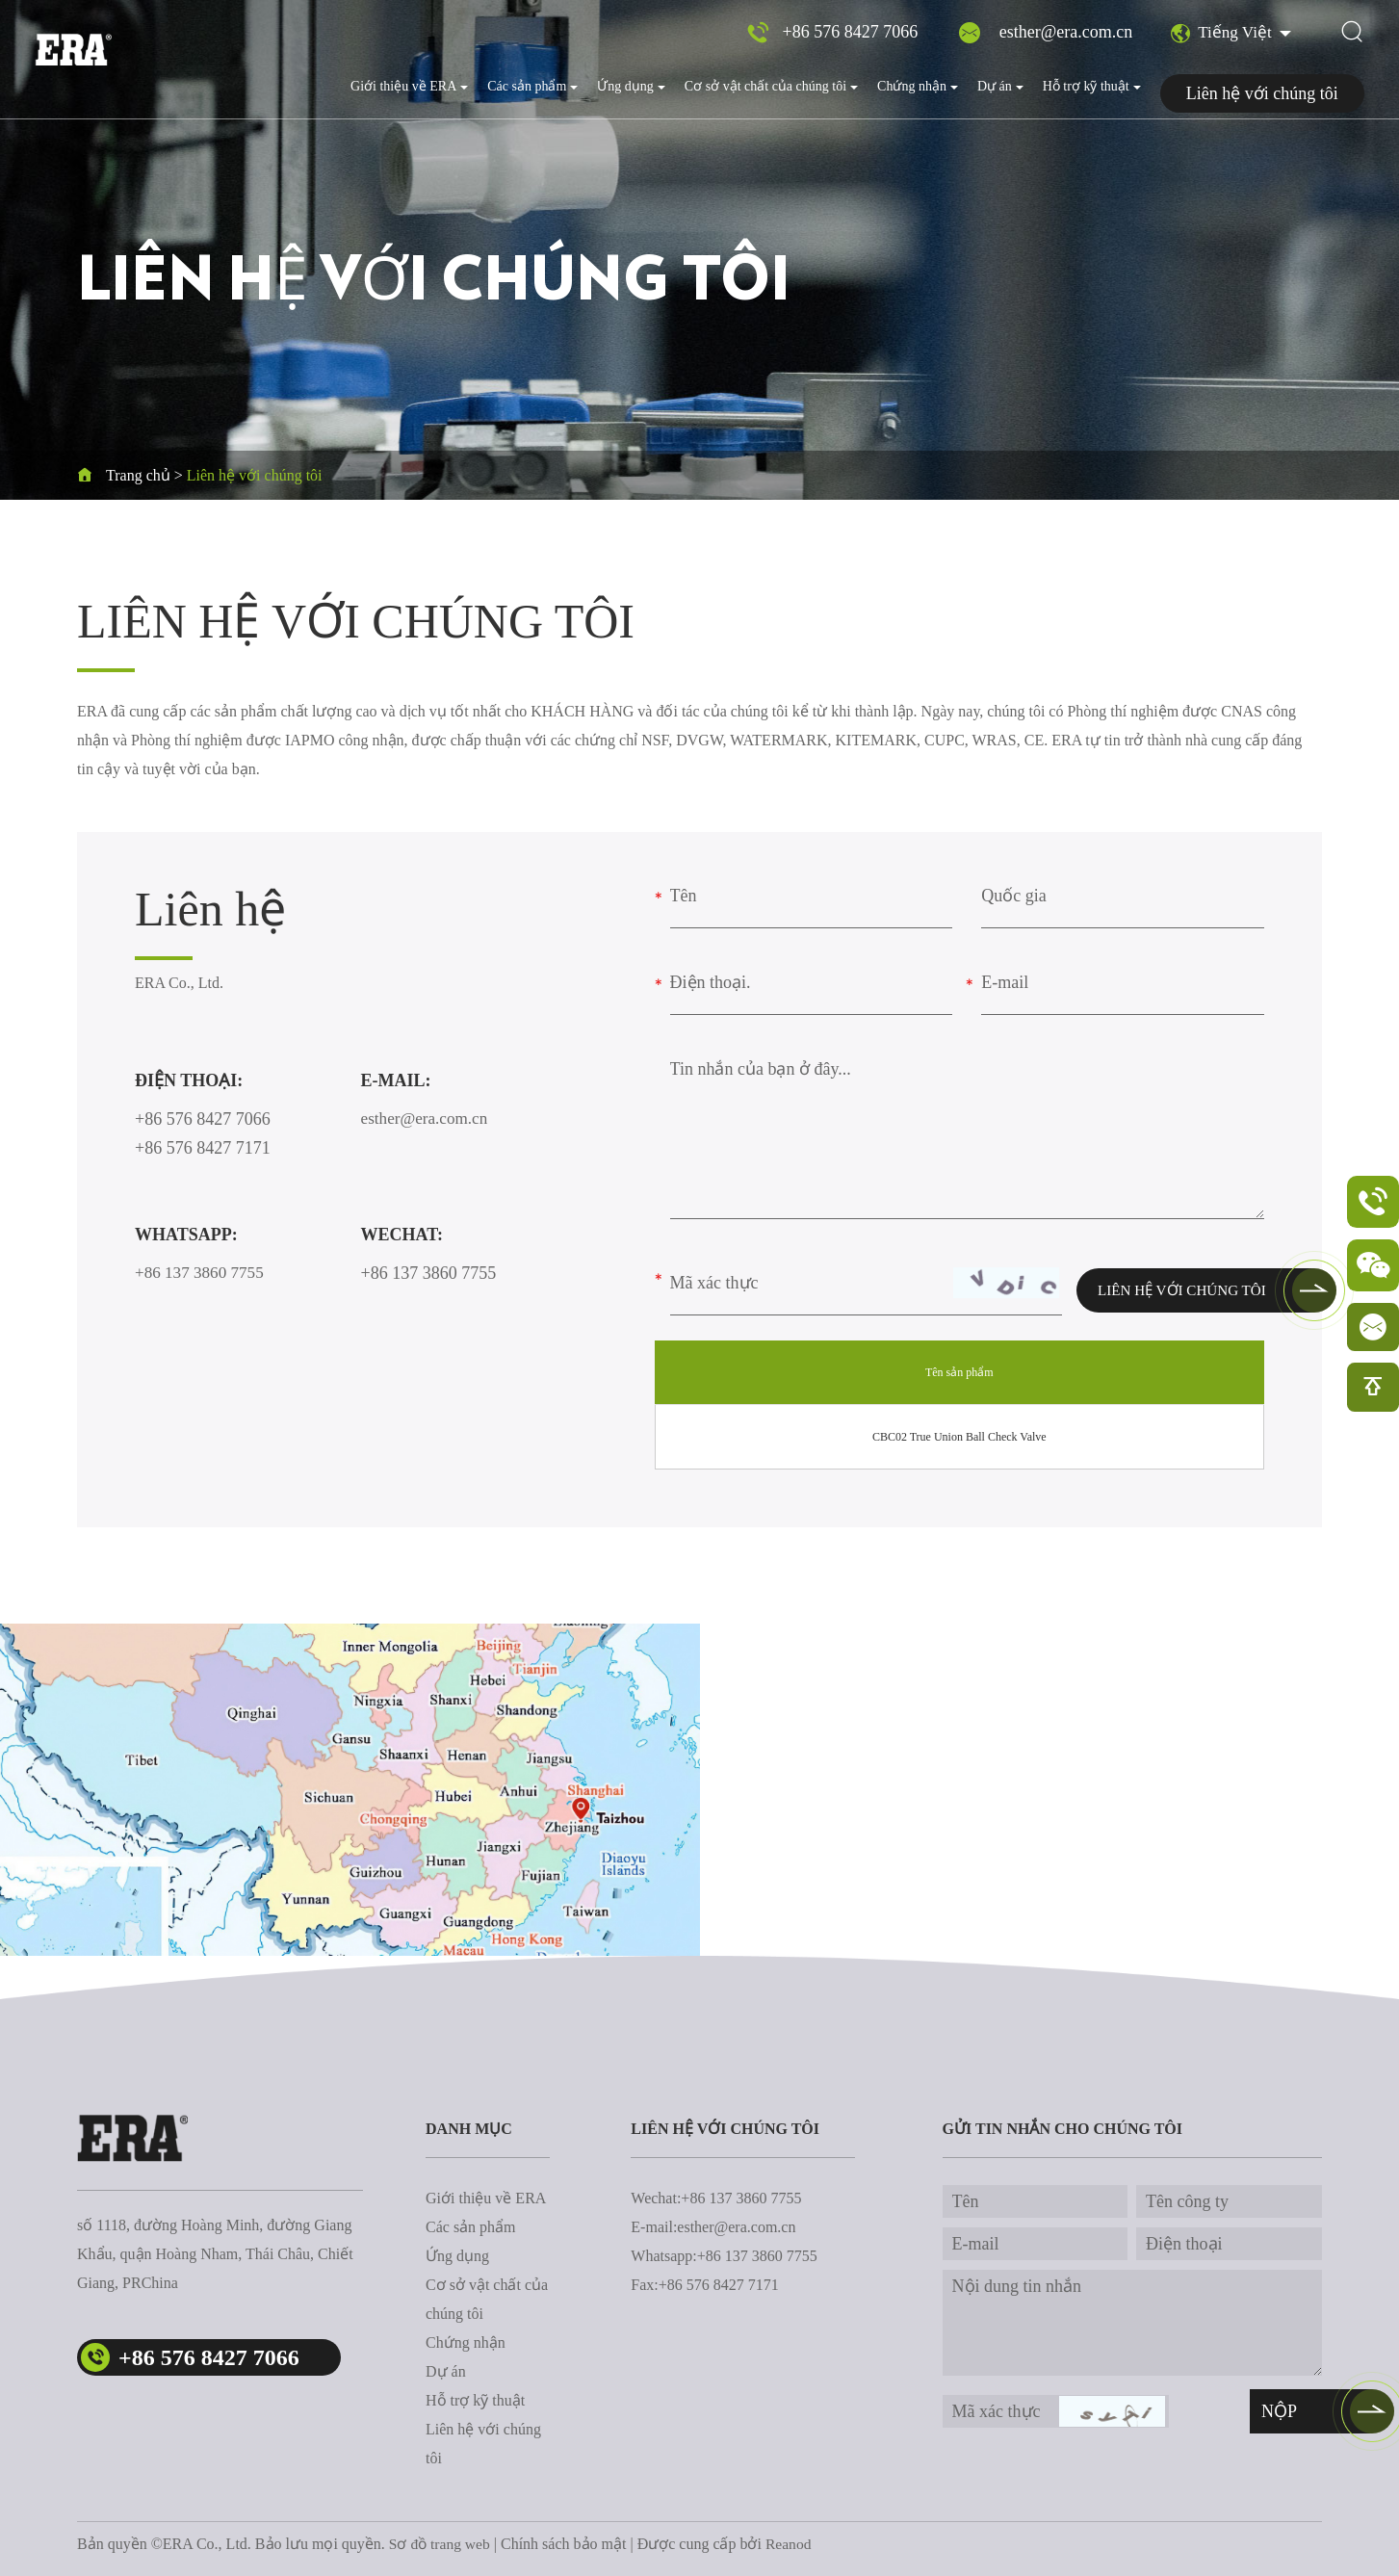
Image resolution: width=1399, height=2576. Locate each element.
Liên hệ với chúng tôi (1262, 93)
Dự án (1000, 86)
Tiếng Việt (1220, 36)
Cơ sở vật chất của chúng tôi (771, 86)
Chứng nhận (917, 86)
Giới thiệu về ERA (409, 86)
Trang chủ (138, 475)
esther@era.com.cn (1063, 34)
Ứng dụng (631, 86)
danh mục (469, 2129)
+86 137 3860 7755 (203, 1273)
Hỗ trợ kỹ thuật (1092, 86)
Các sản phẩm (532, 86)
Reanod (792, 2544)
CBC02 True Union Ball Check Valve (959, 1437)
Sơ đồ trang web (441, 2544)
